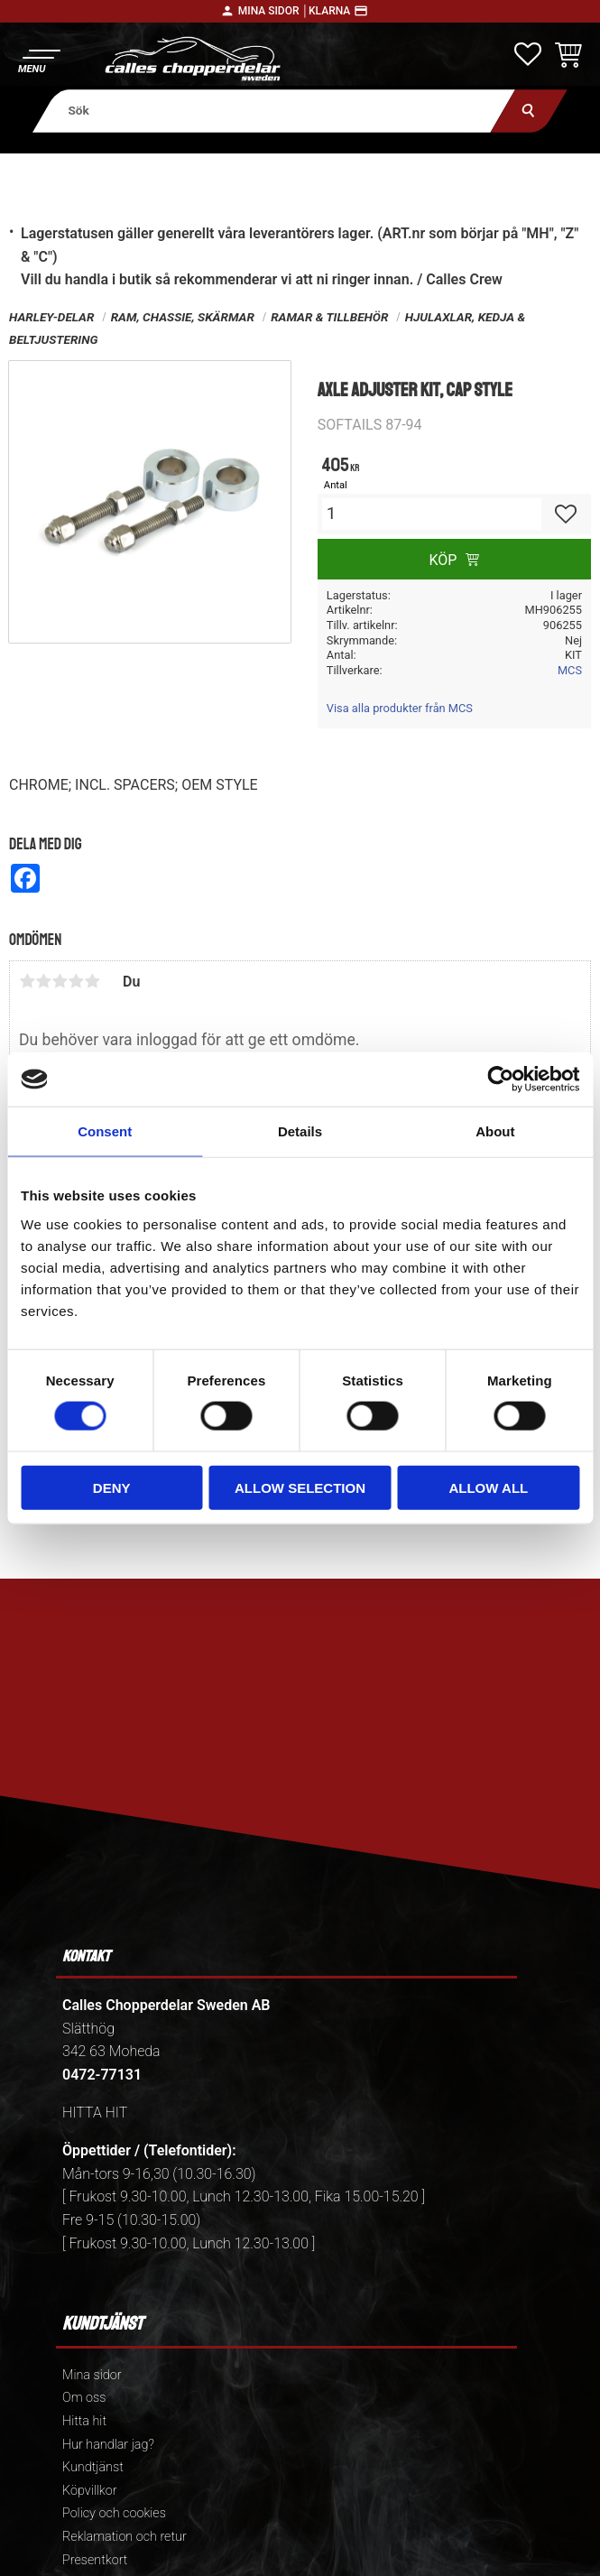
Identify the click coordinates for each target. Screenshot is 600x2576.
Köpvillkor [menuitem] (89, 2490)
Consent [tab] (105, 1131)
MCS (570, 670)
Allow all (488, 1487)
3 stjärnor (59, 981)
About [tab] (494, 1131)
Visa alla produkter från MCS (400, 708)
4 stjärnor (76, 981)
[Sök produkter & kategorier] (274, 110)
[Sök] (529, 110)
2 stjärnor (43, 981)
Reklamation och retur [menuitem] (124, 2536)
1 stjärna (27, 981)
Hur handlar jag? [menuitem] (108, 2444)
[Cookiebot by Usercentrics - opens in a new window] (500, 1079)
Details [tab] (300, 1131)
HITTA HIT (94, 2112)
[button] (38, 59)
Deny (112, 1487)
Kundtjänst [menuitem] (93, 2467)
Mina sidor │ (273, 11)
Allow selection (300, 1487)
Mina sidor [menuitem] (91, 2375)
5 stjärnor (92, 981)
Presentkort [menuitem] (94, 2560)
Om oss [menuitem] (84, 2397)
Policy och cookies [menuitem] (114, 2513)
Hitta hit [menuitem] (84, 2421)
